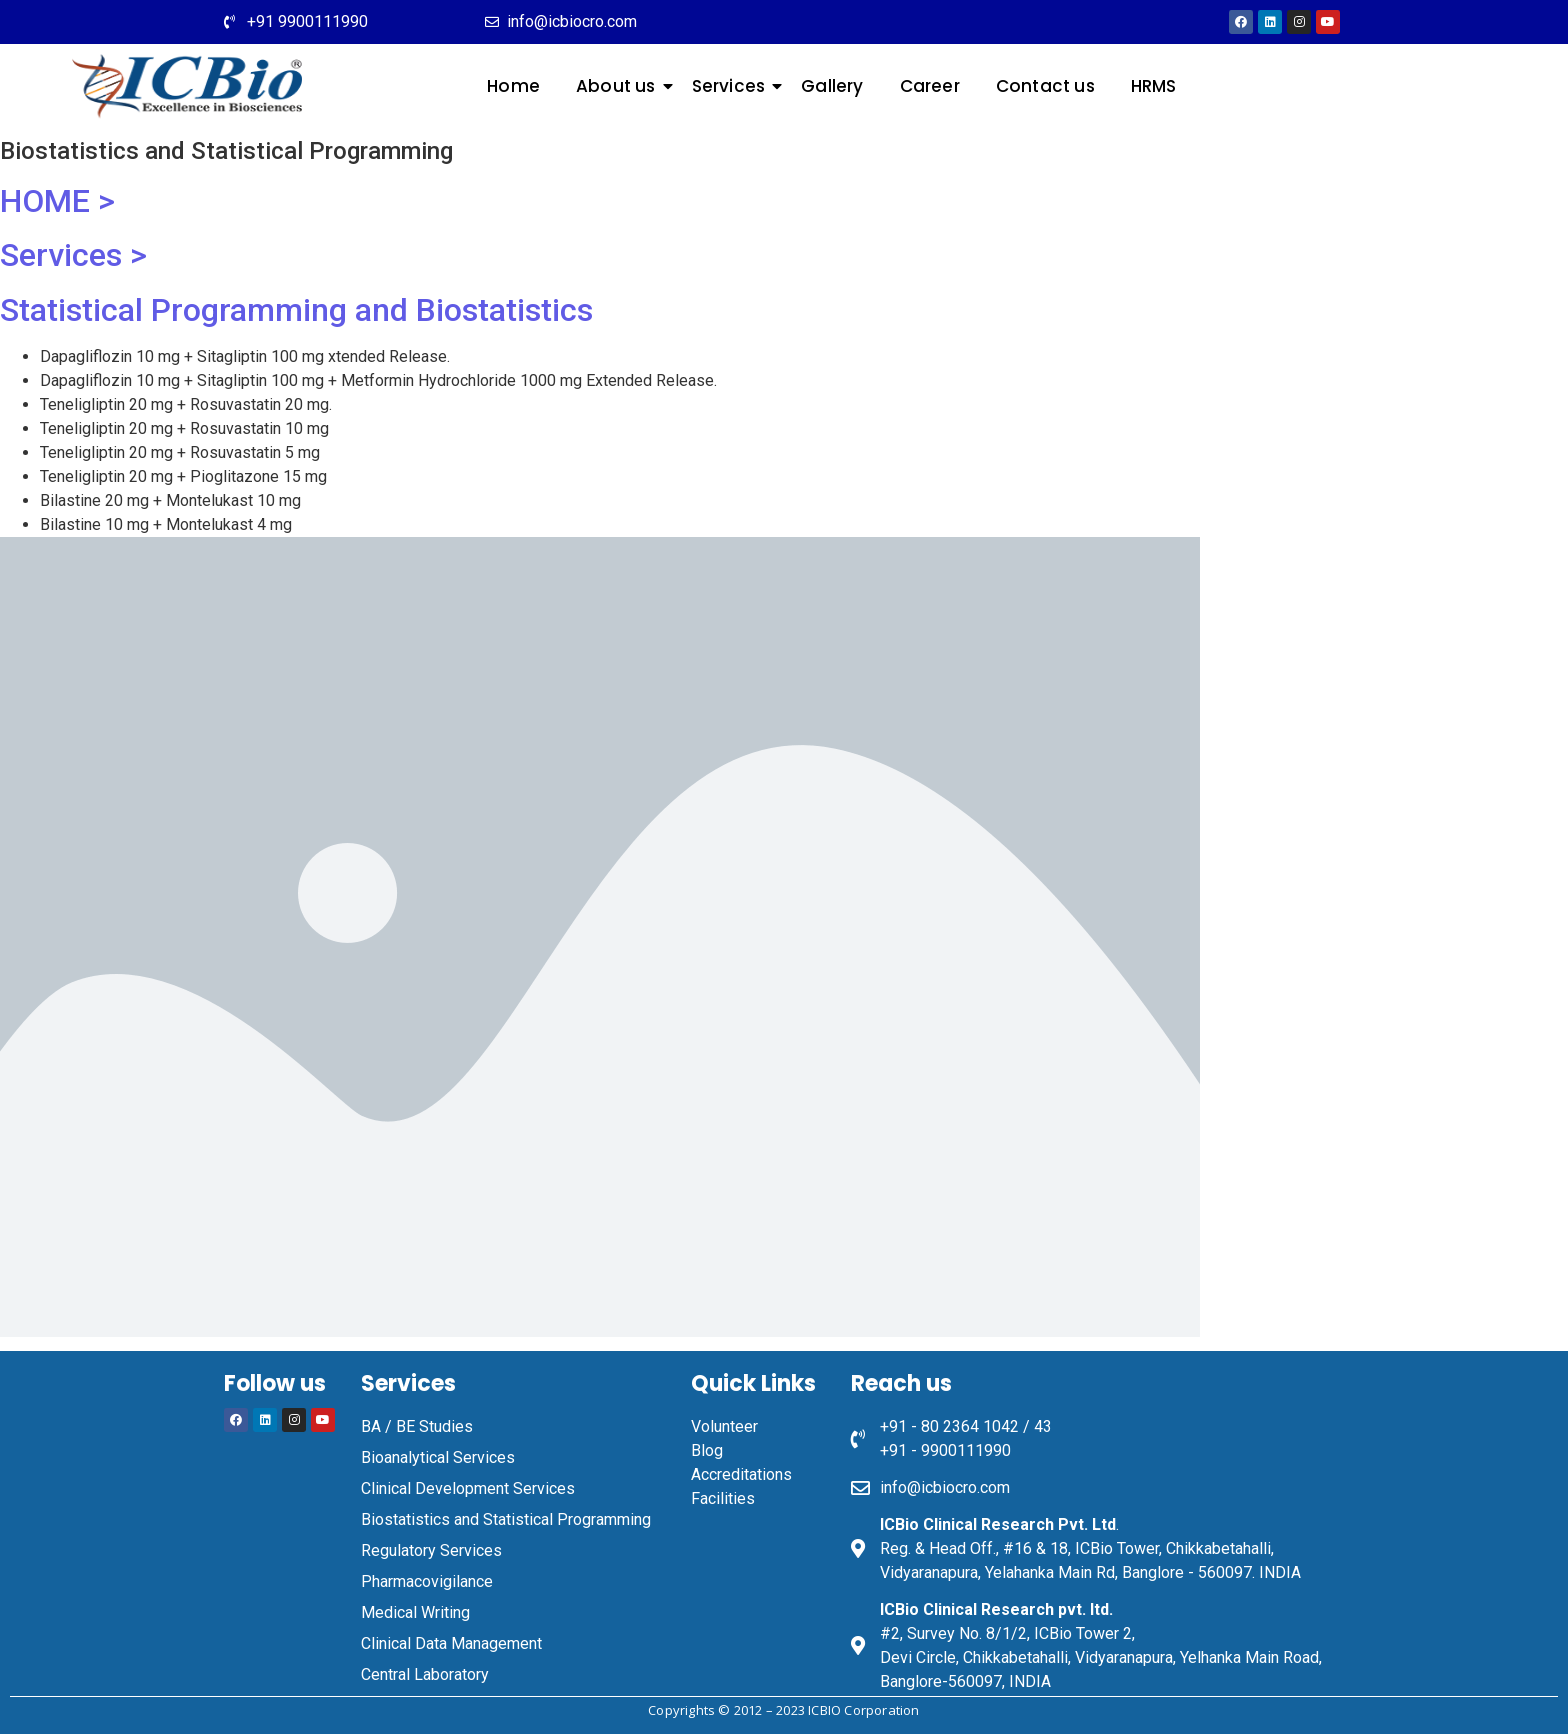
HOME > (57, 201)
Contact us (1045, 86)
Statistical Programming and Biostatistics (296, 310)
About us (620, 86)
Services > (73, 255)
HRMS (1154, 86)
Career (930, 86)
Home (513, 86)
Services (733, 86)
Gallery (832, 86)
